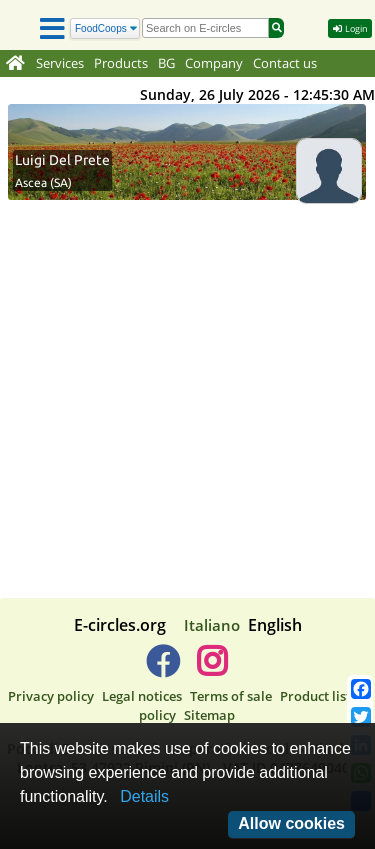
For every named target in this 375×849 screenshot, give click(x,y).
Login (350, 27)
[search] (205, 28)
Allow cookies (291, 823)
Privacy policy (51, 696)
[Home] (15, 64)
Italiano (212, 625)
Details (144, 796)
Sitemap (209, 715)
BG (166, 63)
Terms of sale (231, 696)
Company (214, 63)
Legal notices (142, 696)
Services (60, 63)
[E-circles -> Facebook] (162, 669)
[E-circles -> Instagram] (212, 669)
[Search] (105, 28)
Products (121, 63)
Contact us (285, 63)
